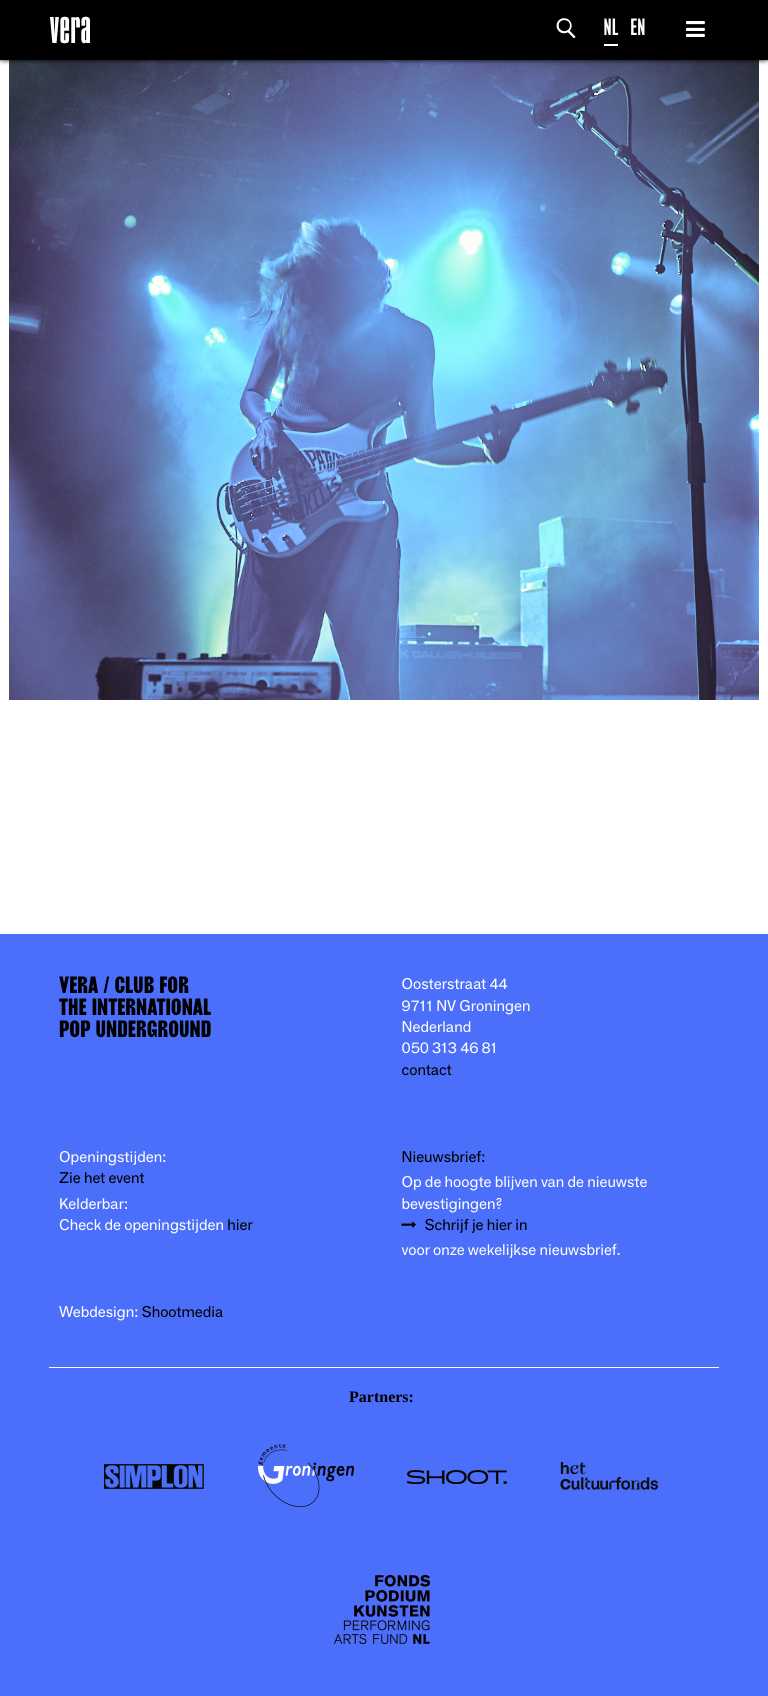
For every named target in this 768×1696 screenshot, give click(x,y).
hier (239, 1225)
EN (637, 27)
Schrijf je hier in (476, 1225)
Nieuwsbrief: (444, 1157)
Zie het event (101, 1178)
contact (427, 1070)
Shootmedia (183, 1312)
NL (611, 27)
